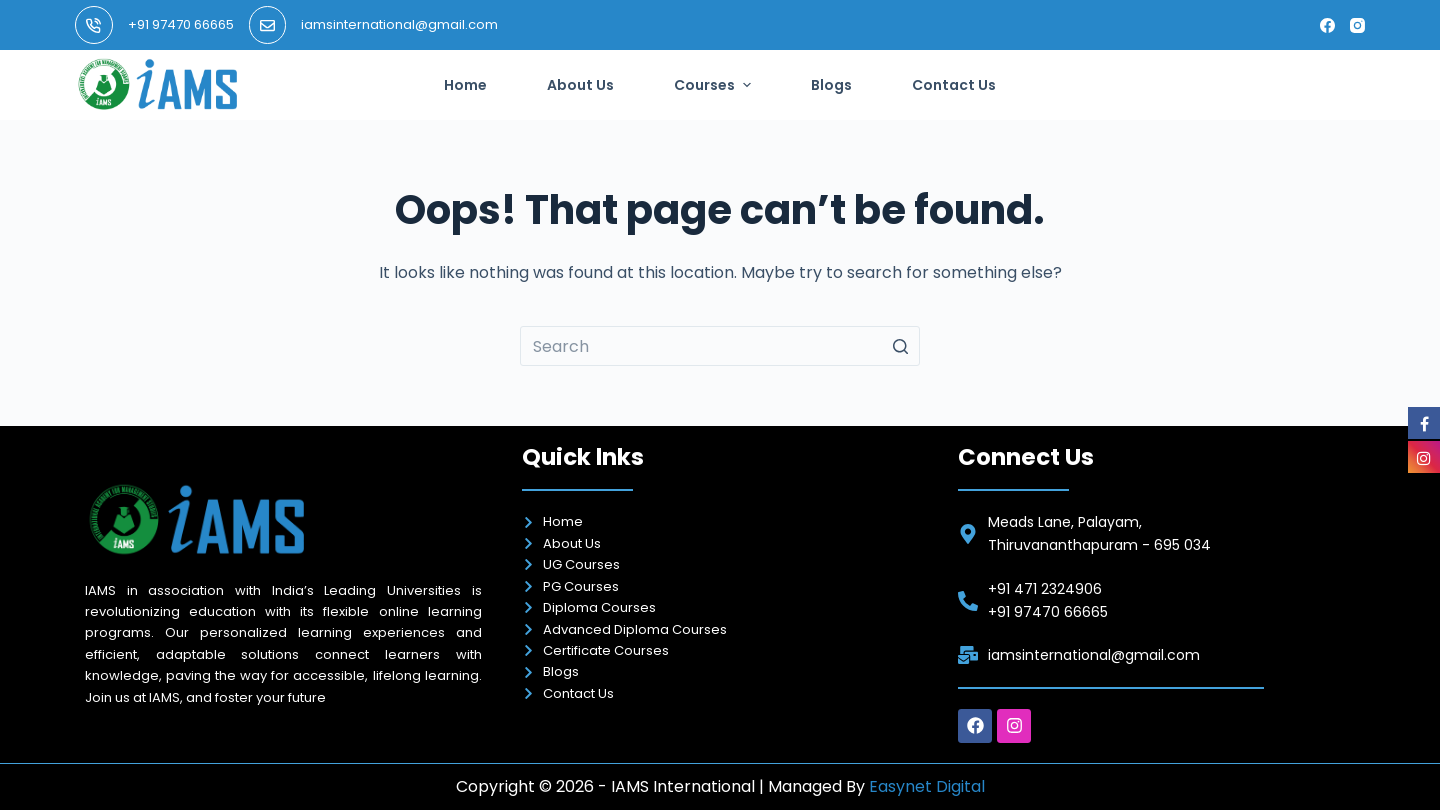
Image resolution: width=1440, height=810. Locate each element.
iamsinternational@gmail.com (399, 24)
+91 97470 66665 (181, 24)
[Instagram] (1357, 25)
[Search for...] (720, 346)
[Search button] (900, 346)
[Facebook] (1327, 25)
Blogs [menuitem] (831, 85)
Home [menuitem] (465, 85)
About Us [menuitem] (580, 85)
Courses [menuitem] (715, 85)
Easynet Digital (927, 786)
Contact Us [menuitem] (954, 85)
